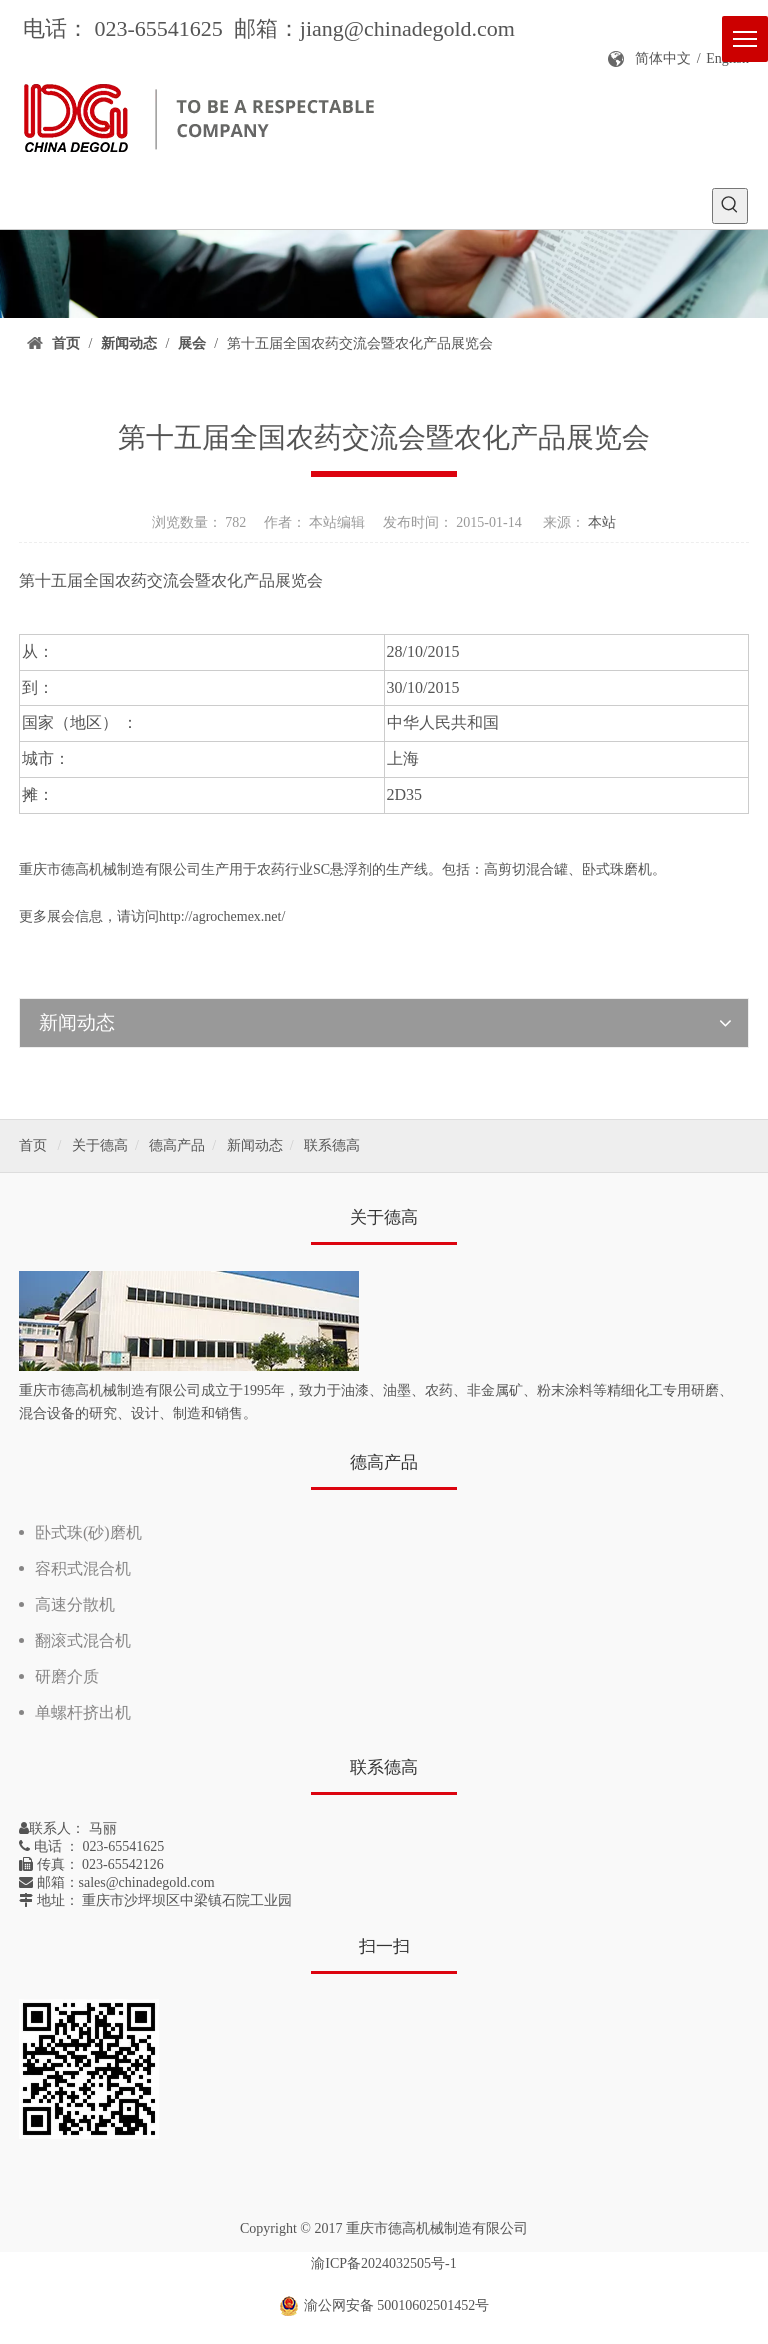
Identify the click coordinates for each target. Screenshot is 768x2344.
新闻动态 (255, 1145)
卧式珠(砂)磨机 (88, 1532)
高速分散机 (75, 1604)
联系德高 (332, 1145)
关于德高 (100, 1145)
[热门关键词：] (730, 206)
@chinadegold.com (429, 28)
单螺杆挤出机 (83, 1712)
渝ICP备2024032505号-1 (383, 2263)
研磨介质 (67, 1676)
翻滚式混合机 (83, 1640)
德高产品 (177, 1145)
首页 (33, 1145)
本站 (602, 522)
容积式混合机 (83, 1568)
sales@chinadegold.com (147, 1882)
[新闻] (384, 274)
